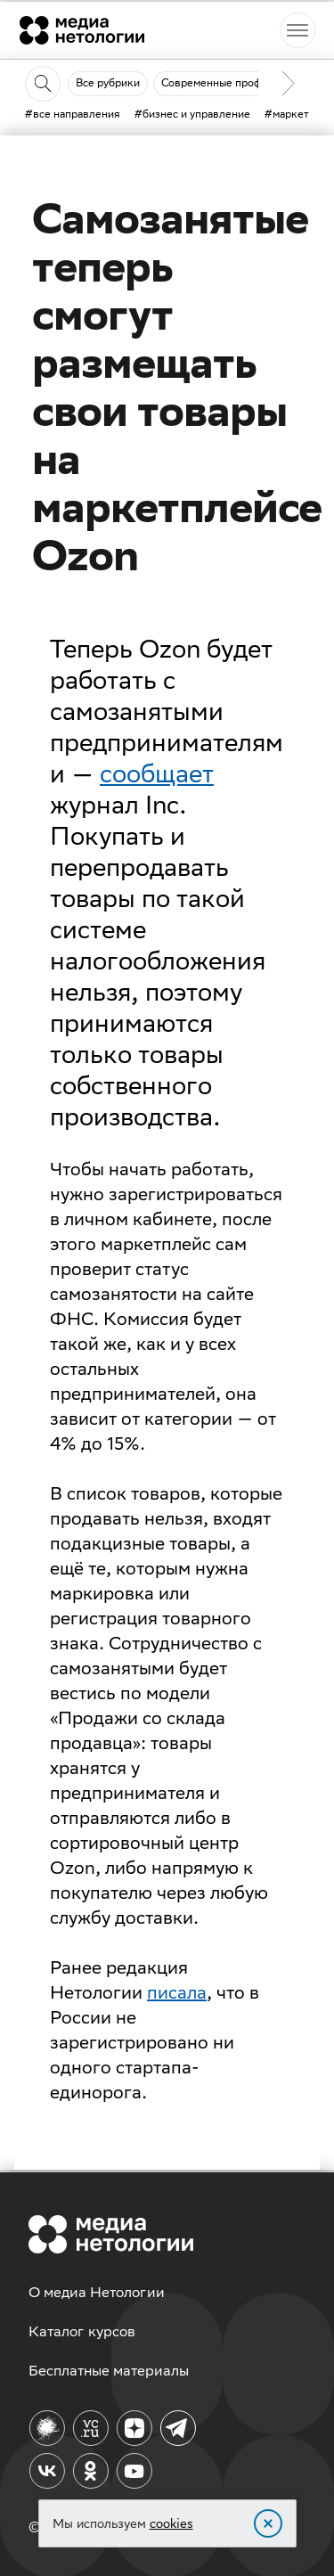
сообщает (157, 773)
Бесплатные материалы (109, 2370)
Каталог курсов (82, 2331)
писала (177, 1992)
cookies (171, 2523)
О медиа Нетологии (97, 2292)
